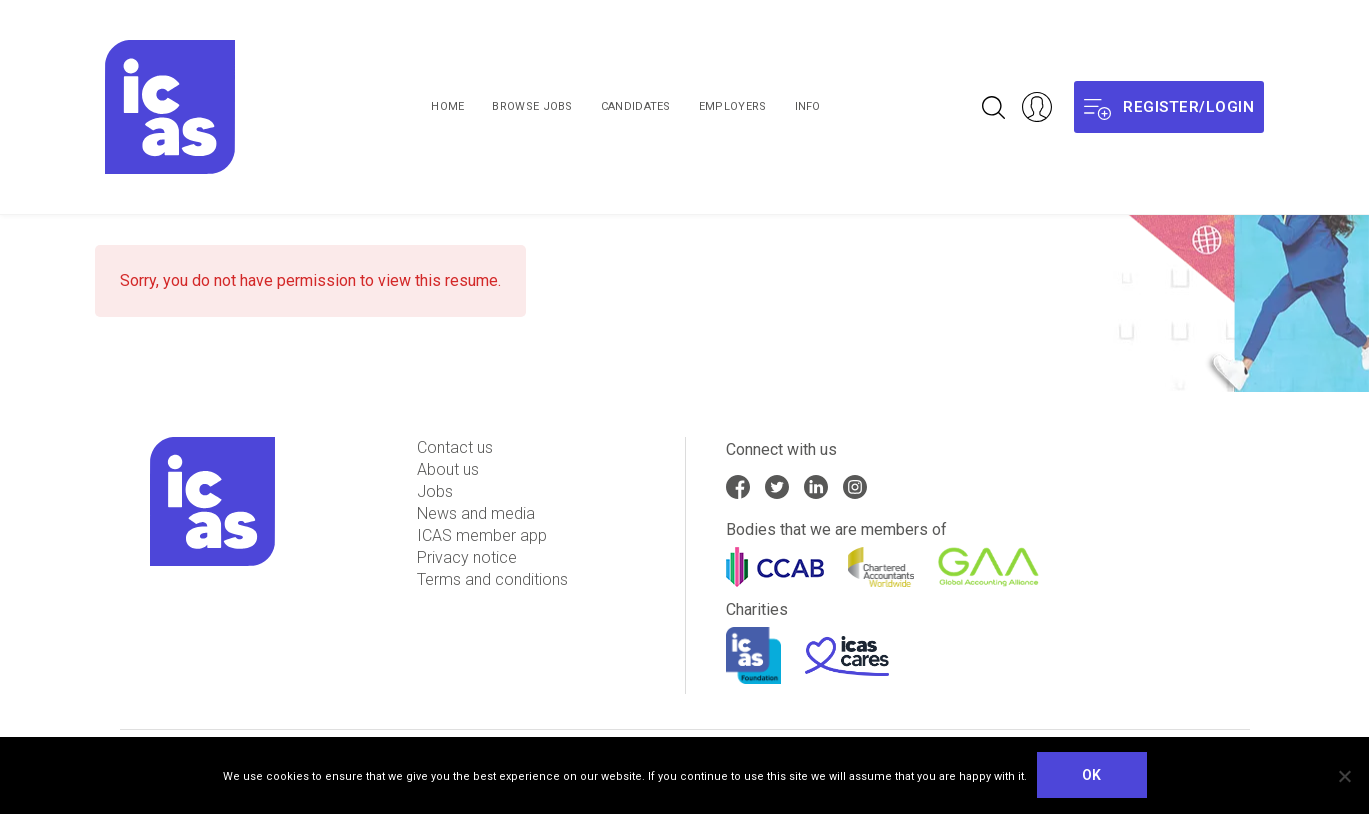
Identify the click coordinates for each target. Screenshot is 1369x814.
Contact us (455, 447)
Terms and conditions (492, 579)
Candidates (636, 106)
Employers (733, 106)
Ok (1092, 775)
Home (447, 106)
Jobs (435, 491)
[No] (1344, 776)
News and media (476, 513)
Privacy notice (467, 557)
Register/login (1169, 107)
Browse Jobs (532, 106)
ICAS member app (482, 535)
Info (808, 106)
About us (448, 469)
